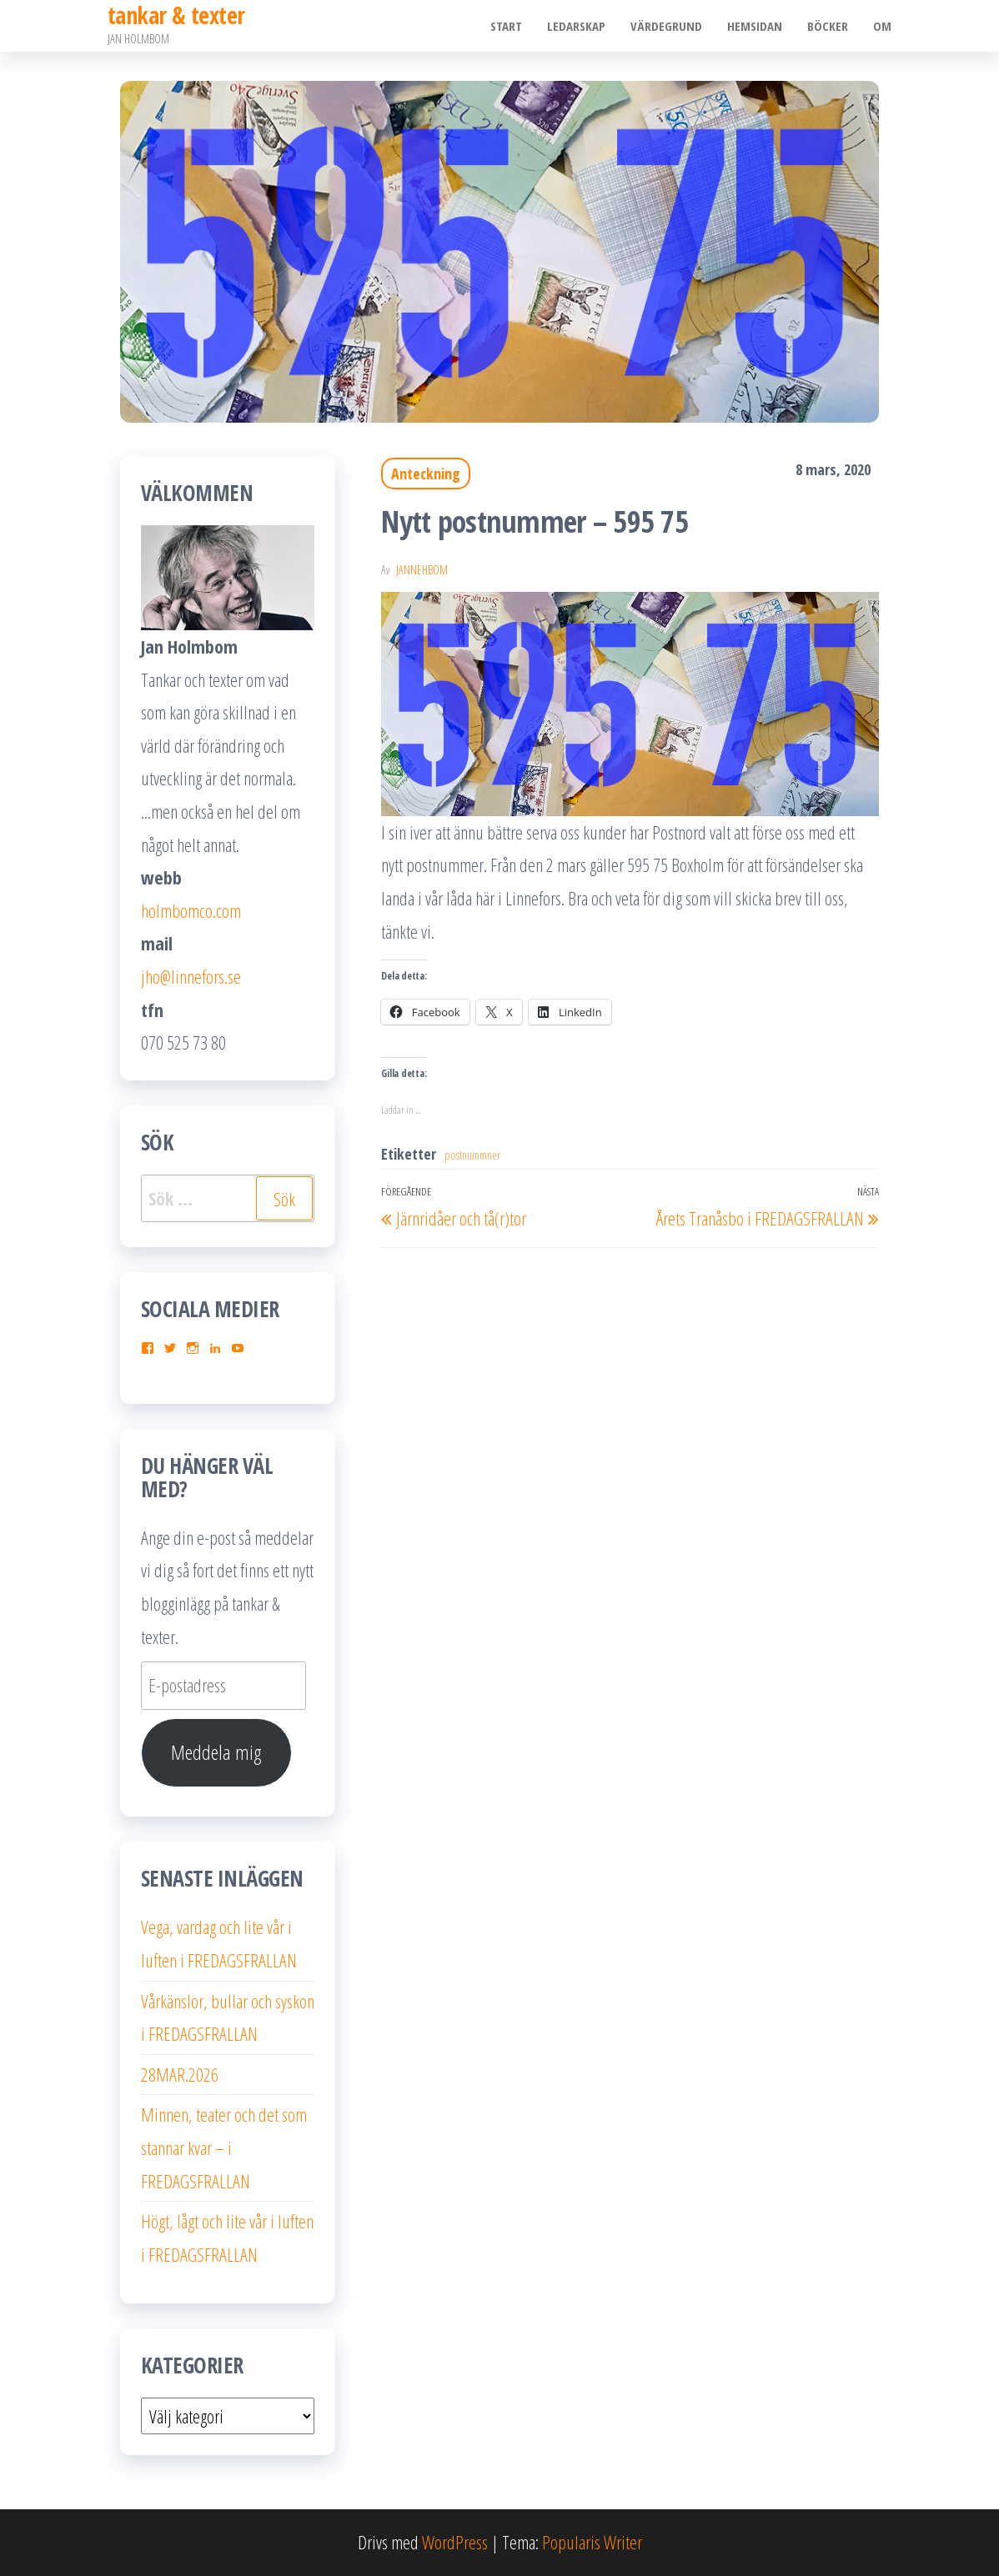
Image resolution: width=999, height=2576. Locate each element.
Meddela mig (216, 1752)
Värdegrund (666, 26)
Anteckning (425, 474)
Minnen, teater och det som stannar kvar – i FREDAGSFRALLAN (224, 2147)
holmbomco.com (191, 910)
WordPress (455, 2541)
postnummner (472, 1155)
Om (882, 26)
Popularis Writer (592, 2541)
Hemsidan (754, 26)
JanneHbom (422, 570)
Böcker (827, 26)
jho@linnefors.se (191, 976)
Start (506, 26)
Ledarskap (576, 26)
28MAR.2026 (179, 2074)
